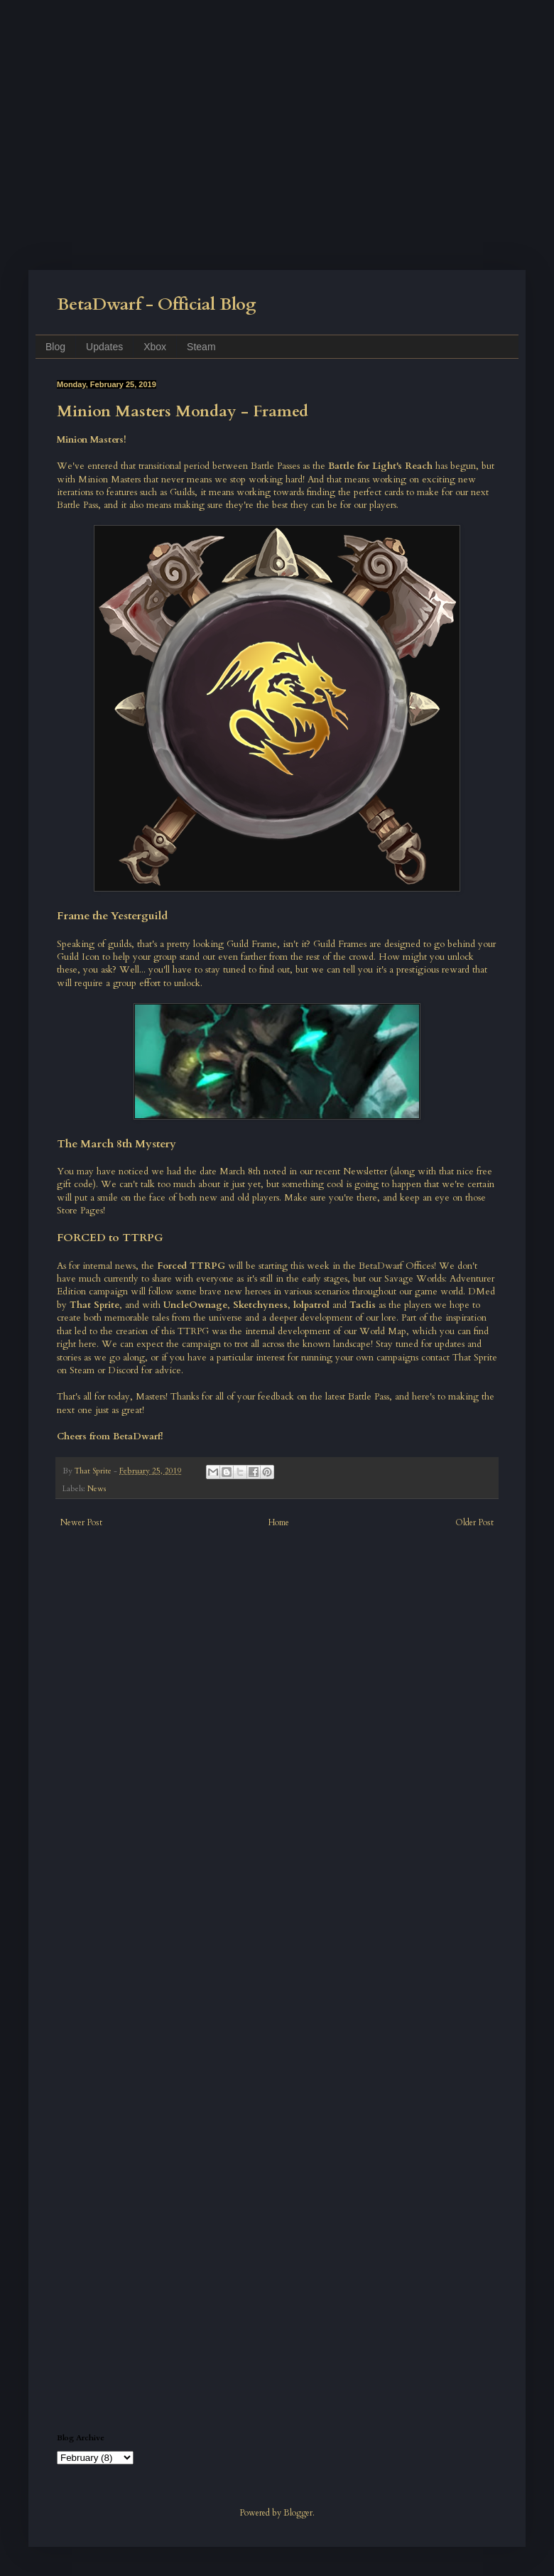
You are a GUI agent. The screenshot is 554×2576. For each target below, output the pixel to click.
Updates (104, 346)
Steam (201, 346)
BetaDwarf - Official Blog (156, 304)
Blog (55, 346)
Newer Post (81, 1522)
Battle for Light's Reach (380, 466)
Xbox (154, 346)
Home (278, 1522)
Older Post (474, 1522)
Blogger (298, 2512)
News (96, 1488)
